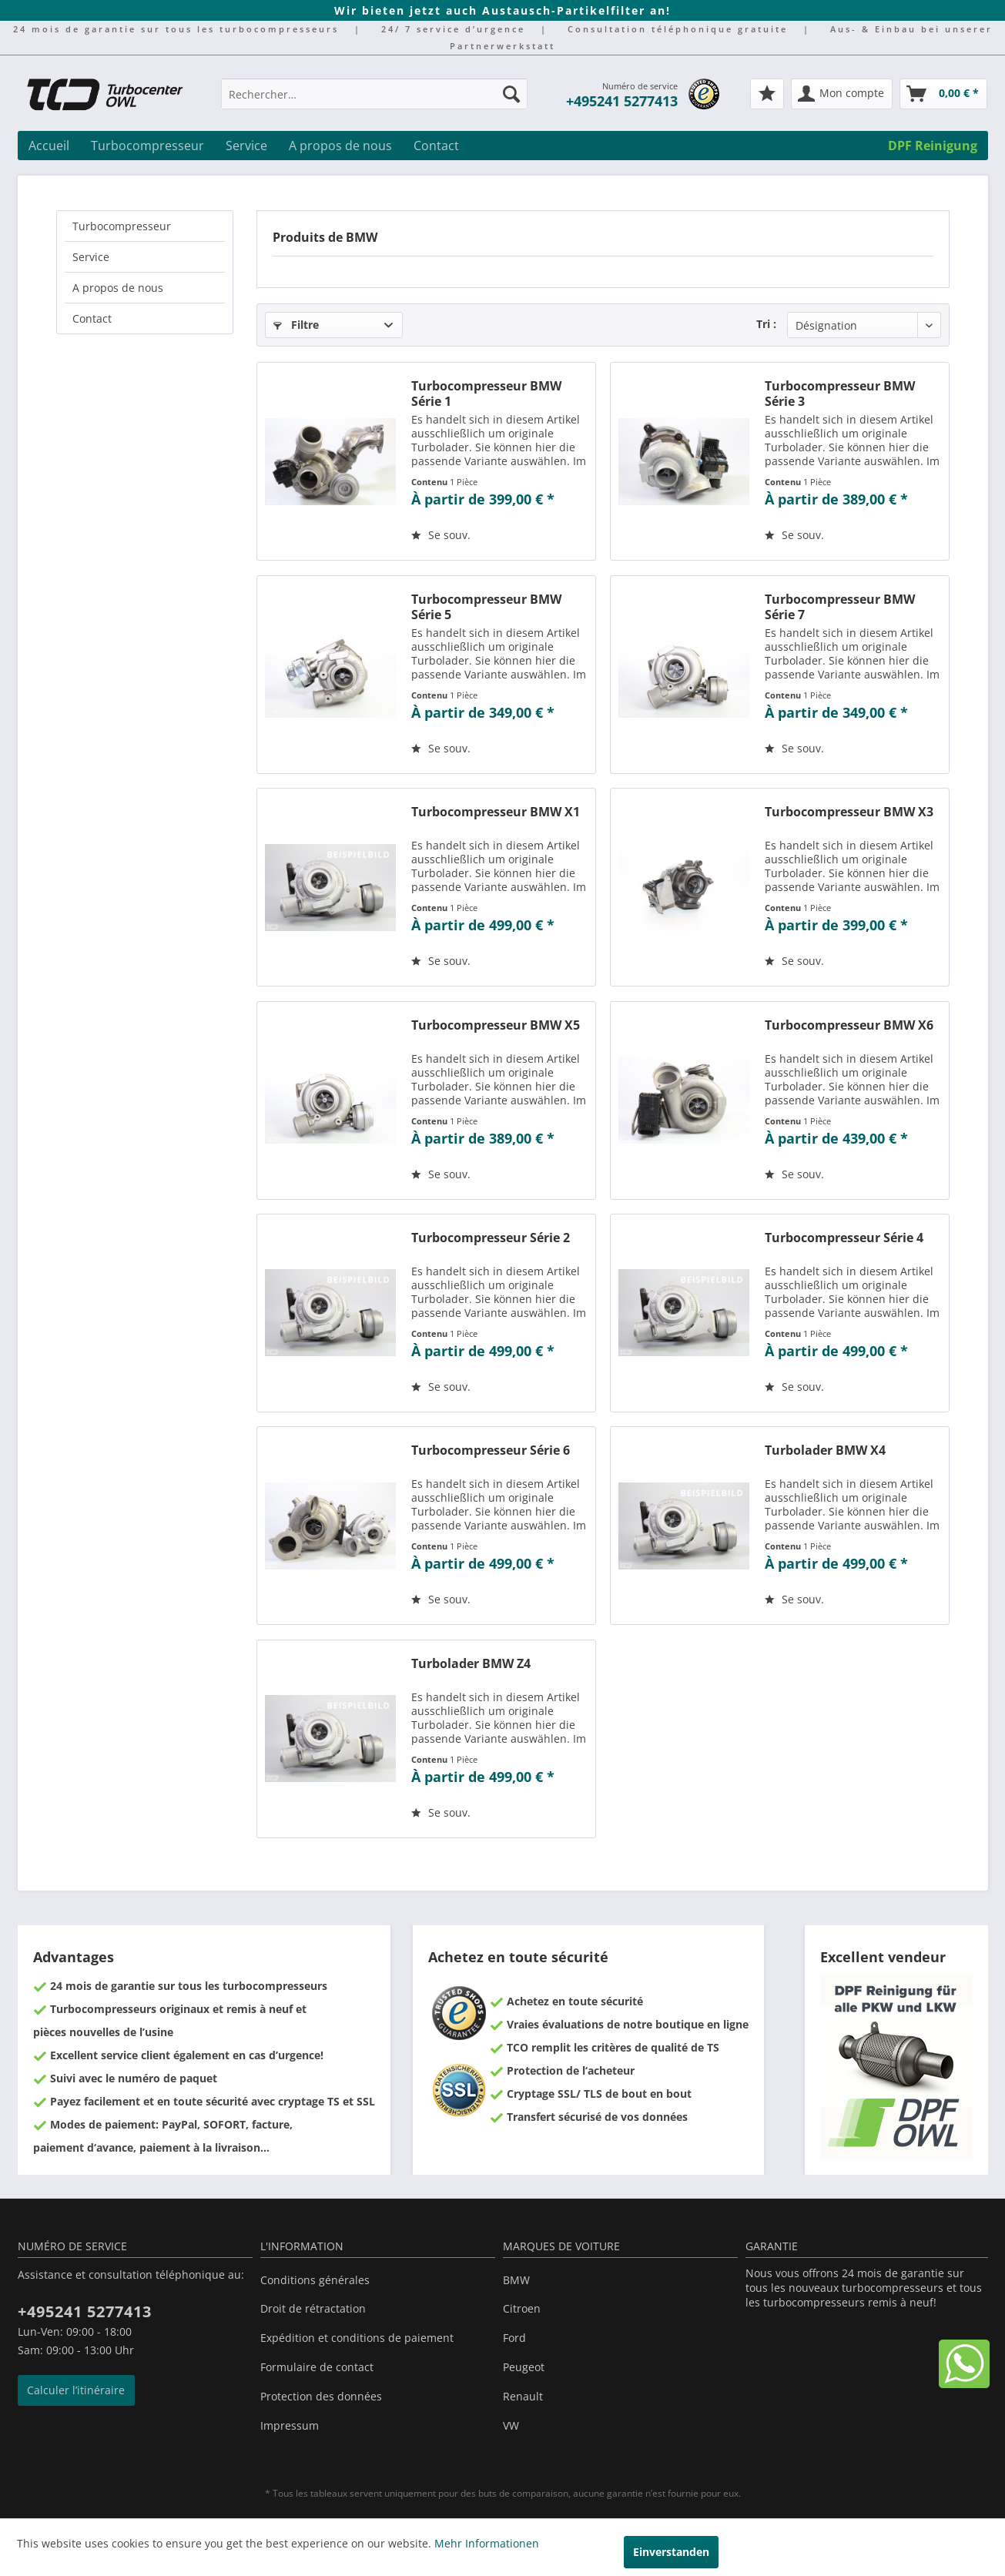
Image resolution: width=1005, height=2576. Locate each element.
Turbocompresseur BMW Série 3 (840, 393)
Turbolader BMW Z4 (471, 1664)
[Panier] (943, 94)
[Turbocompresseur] (147, 145)
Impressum (289, 2425)
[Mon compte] (842, 94)
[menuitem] (374, 101)
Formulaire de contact (317, 2367)
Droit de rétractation (313, 2308)
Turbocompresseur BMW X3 (849, 812)
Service (90, 257)
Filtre (296, 324)
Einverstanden (671, 2551)
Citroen (522, 2308)
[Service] (246, 145)
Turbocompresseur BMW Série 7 (840, 606)
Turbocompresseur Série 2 (490, 1238)
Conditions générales (315, 2280)
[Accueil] (49, 145)
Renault (523, 2396)
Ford (514, 2337)
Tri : (766, 324)
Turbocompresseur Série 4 (844, 1238)
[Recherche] (511, 94)
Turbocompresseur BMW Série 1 (486, 393)
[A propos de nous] (340, 145)
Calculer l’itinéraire (76, 2390)
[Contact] (436, 145)
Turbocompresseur (121, 226)
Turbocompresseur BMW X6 (849, 1025)
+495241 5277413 (622, 101)
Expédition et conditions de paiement (357, 2337)
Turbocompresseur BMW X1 (495, 812)
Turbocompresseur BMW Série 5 (486, 606)
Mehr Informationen (486, 2543)
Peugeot (523, 2367)
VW (511, 2425)
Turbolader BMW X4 (825, 1450)
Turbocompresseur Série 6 (490, 1450)
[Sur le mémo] (441, 535)
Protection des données (321, 2396)
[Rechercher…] (374, 94)
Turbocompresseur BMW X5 (495, 1025)
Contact (92, 318)
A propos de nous (117, 287)
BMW (516, 2280)
